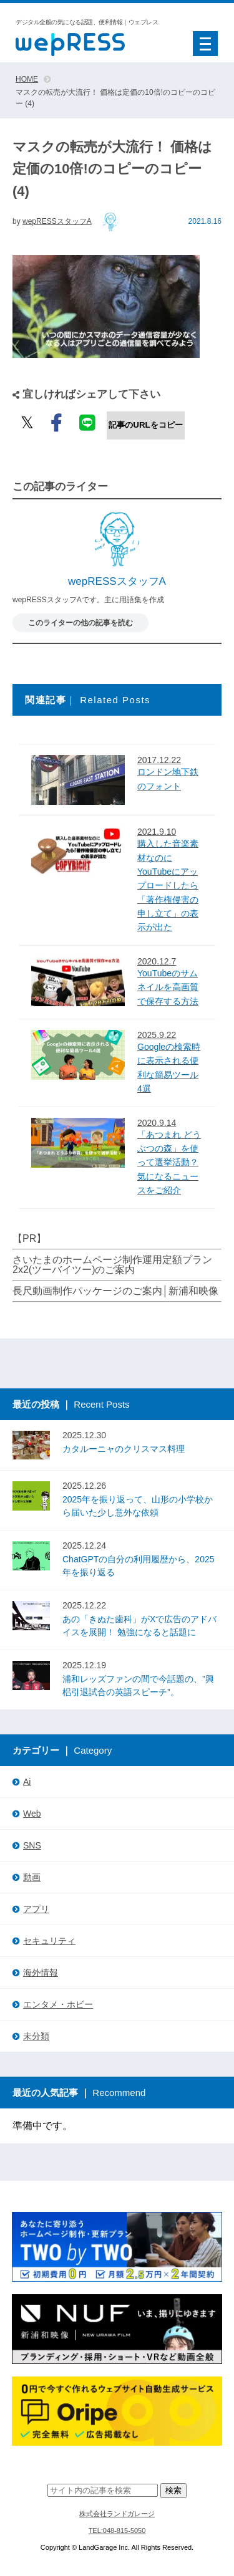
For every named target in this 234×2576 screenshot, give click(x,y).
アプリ (36, 1909)
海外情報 (40, 1973)
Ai (27, 1782)
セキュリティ (49, 1941)
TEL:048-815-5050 (117, 2530)
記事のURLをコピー (145, 425)
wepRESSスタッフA (57, 221)
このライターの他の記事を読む (80, 622)
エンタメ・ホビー (58, 2004)
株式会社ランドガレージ (117, 2513)
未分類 (36, 2036)
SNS (32, 1845)
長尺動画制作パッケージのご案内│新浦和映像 (115, 1291)
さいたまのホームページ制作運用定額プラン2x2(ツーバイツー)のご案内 (112, 1264)
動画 (32, 1877)
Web (32, 1814)
